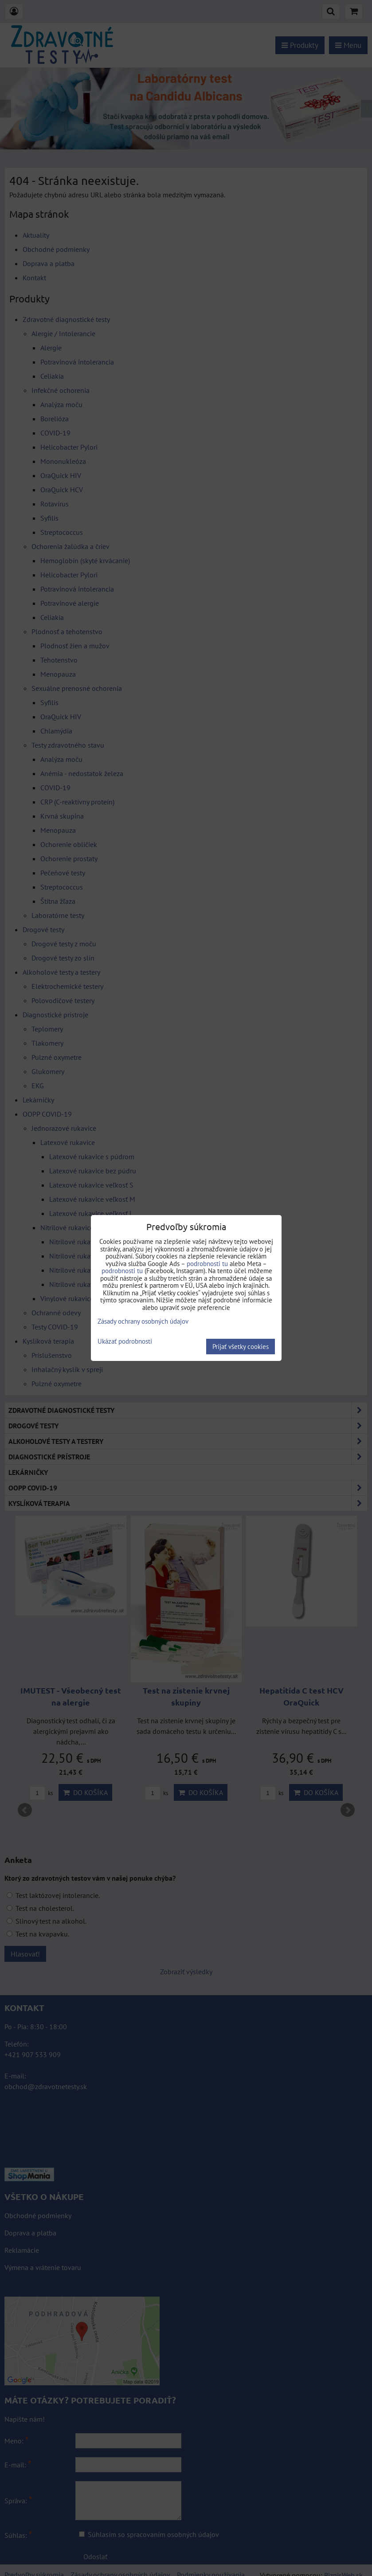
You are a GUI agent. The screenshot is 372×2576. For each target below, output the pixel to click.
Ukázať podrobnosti (125, 1341)
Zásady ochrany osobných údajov (143, 1321)
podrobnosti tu (207, 1263)
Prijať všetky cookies (240, 1346)
